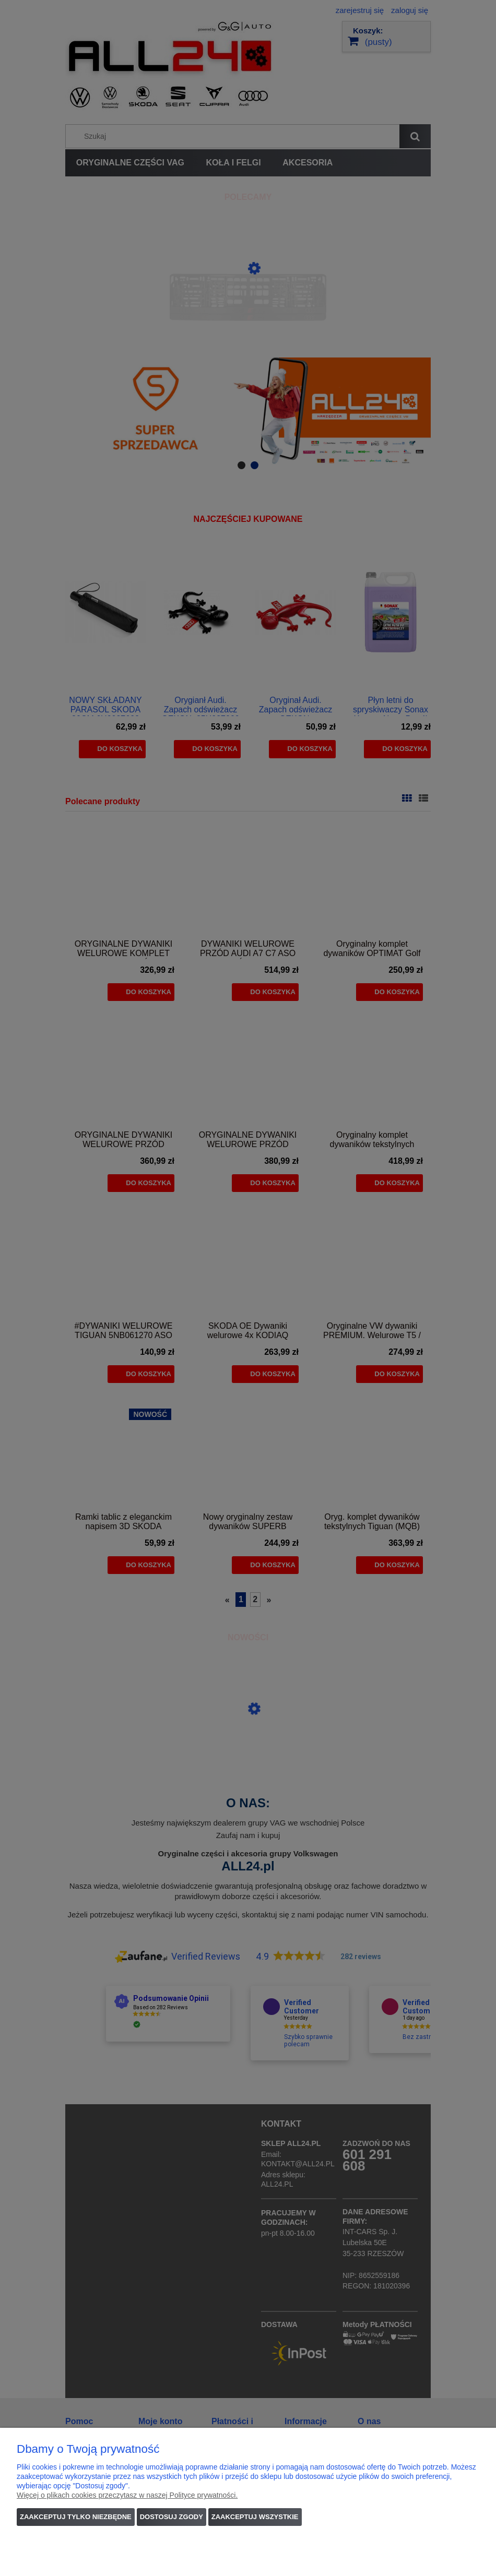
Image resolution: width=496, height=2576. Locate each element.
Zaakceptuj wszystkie (255, 2517)
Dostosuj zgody (171, 2517)
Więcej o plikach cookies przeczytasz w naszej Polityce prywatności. (127, 2495)
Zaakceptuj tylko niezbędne (76, 2517)
